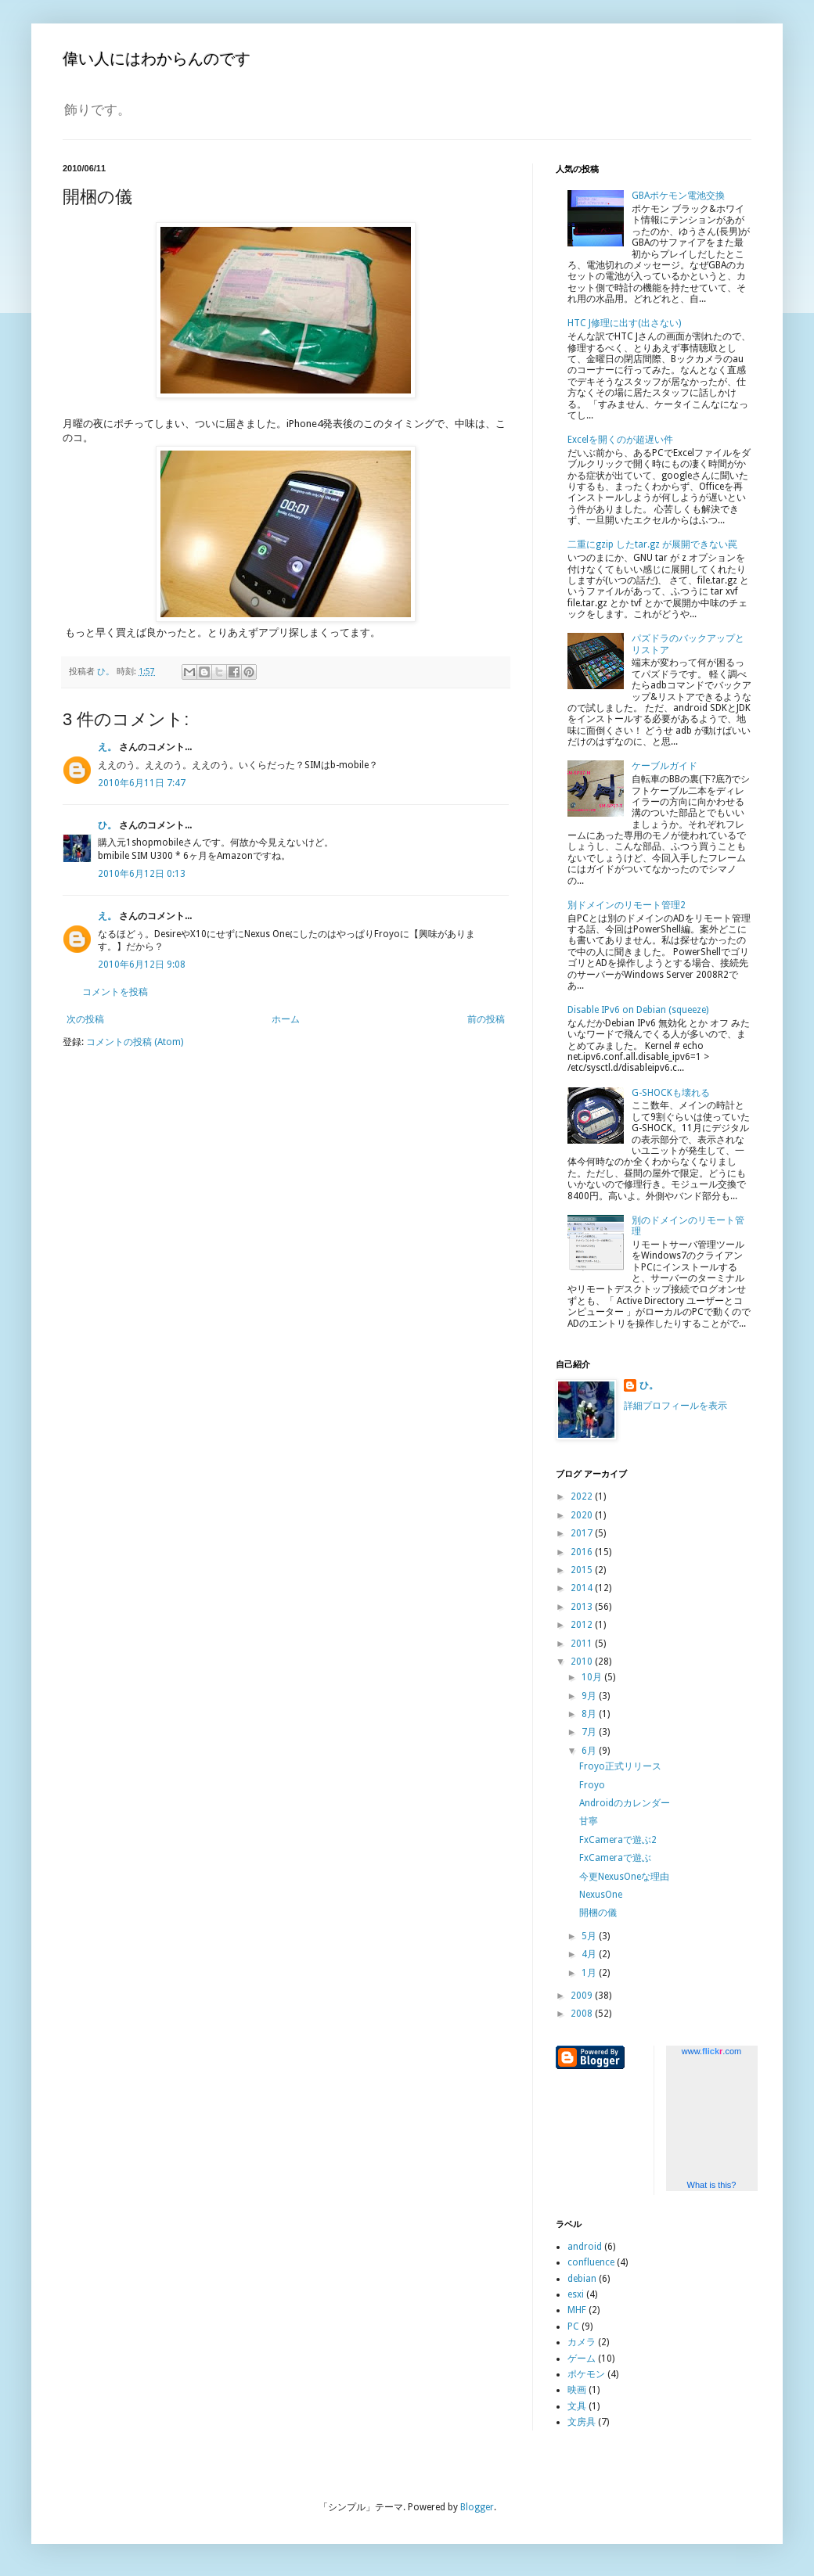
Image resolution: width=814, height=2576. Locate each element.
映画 (576, 2389)
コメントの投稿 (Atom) (134, 1042)
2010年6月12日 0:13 (141, 873)
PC (573, 2326)
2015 (583, 1570)
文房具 (581, 2421)
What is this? (712, 2185)
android (584, 2246)
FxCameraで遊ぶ (615, 1857)
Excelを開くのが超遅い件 (620, 439)
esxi (575, 2294)
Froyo (592, 1785)
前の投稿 (486, 1019)
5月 (590, 1936)
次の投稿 (85, 1019)
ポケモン (586, 2374)
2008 (583, 2013)
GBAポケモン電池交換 (678, 195)
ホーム (286, 1019)
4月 (590, 1954)
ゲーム (581, 2358)
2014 (583, 1588)
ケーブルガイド (664, 765)
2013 (583, 1606)
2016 (583, 1552)
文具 (576, 2406)
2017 (583, 1533)
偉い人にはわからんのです (156, 58)
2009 (583, 1995)
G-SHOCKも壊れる (671, 1092)
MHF (576, 2310)
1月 (590, 1972)
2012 (583, 1624)
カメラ (581, 2342)
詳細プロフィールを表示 (675, 1405)
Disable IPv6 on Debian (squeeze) (637, 1009)
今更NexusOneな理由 (624, 1876)
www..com (711, 2051)
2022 (583, 1496)
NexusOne (600, 1894)
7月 (590, 1731)
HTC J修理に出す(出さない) (624, 323)
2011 (583, 1643)
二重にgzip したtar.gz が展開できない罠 (652, 544)
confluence (590, 2262)
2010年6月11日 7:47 (141, 783)
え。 (107, 747)
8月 (590, 1713)
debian (581, 2278)
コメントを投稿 (115, 991)
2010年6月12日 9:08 (141, 964)
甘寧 (588, 1821)
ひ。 (107, 825)
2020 (583, 1515)
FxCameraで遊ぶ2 (618, 1839)
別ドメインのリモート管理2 (626, 905)
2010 (583, 1661)
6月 (590, 1750)
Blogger (477, 2507)
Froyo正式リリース (620, 1766)
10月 (593, 1677)
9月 (590, 1695)
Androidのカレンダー (624, 1803)
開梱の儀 (598, 1912)
